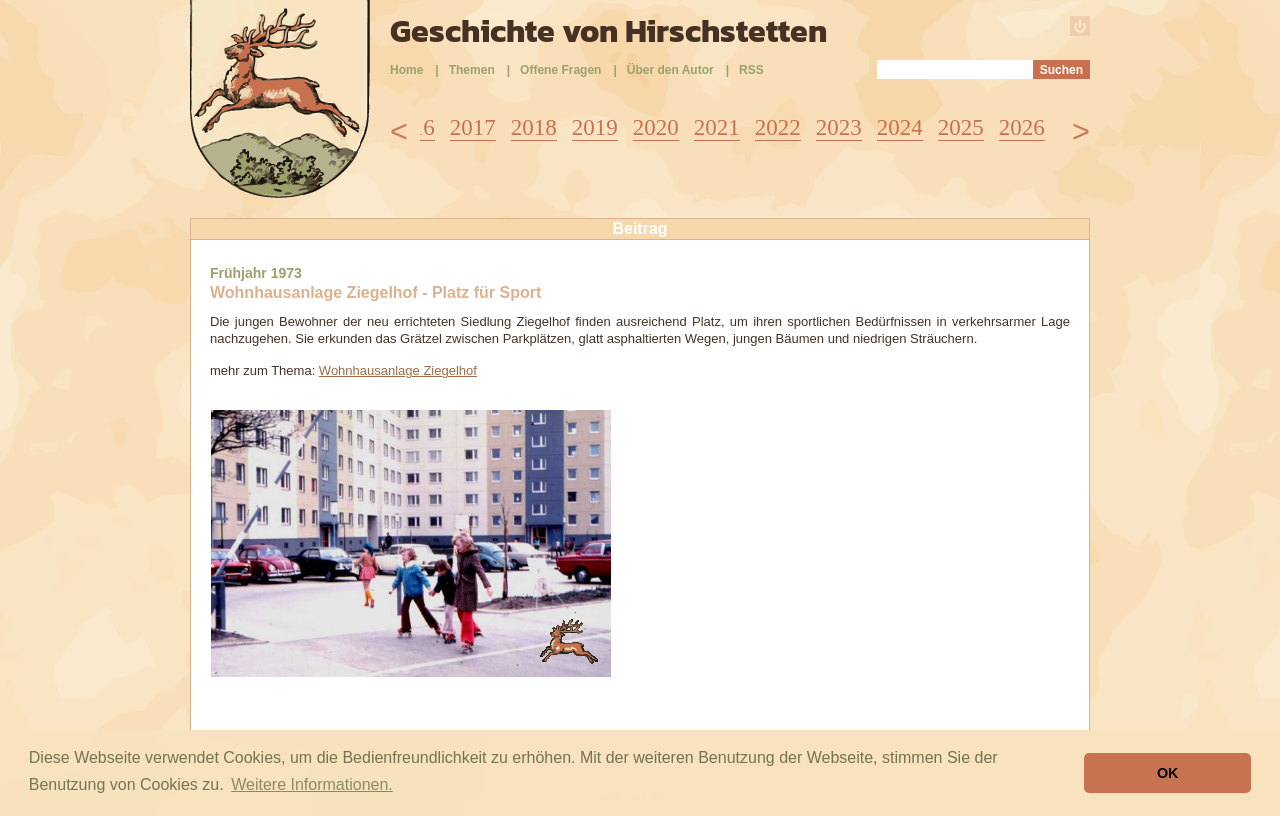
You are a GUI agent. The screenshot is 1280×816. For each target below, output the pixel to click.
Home (406, 70)
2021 (717, 127)
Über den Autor (670, 70)
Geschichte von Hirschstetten (608, 31)
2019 (595, 127)
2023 (839, 127)
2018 (534, 127)
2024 (900, 127)
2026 (1022, 127)
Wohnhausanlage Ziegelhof (398, 370)
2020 (656, 127)
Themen (472, 70)
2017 (473, 127)
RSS (751, 70)
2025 (961, 127)
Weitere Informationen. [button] (312, 784)
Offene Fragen (560, 70)
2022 (778, 127)
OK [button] (1168, 773)
